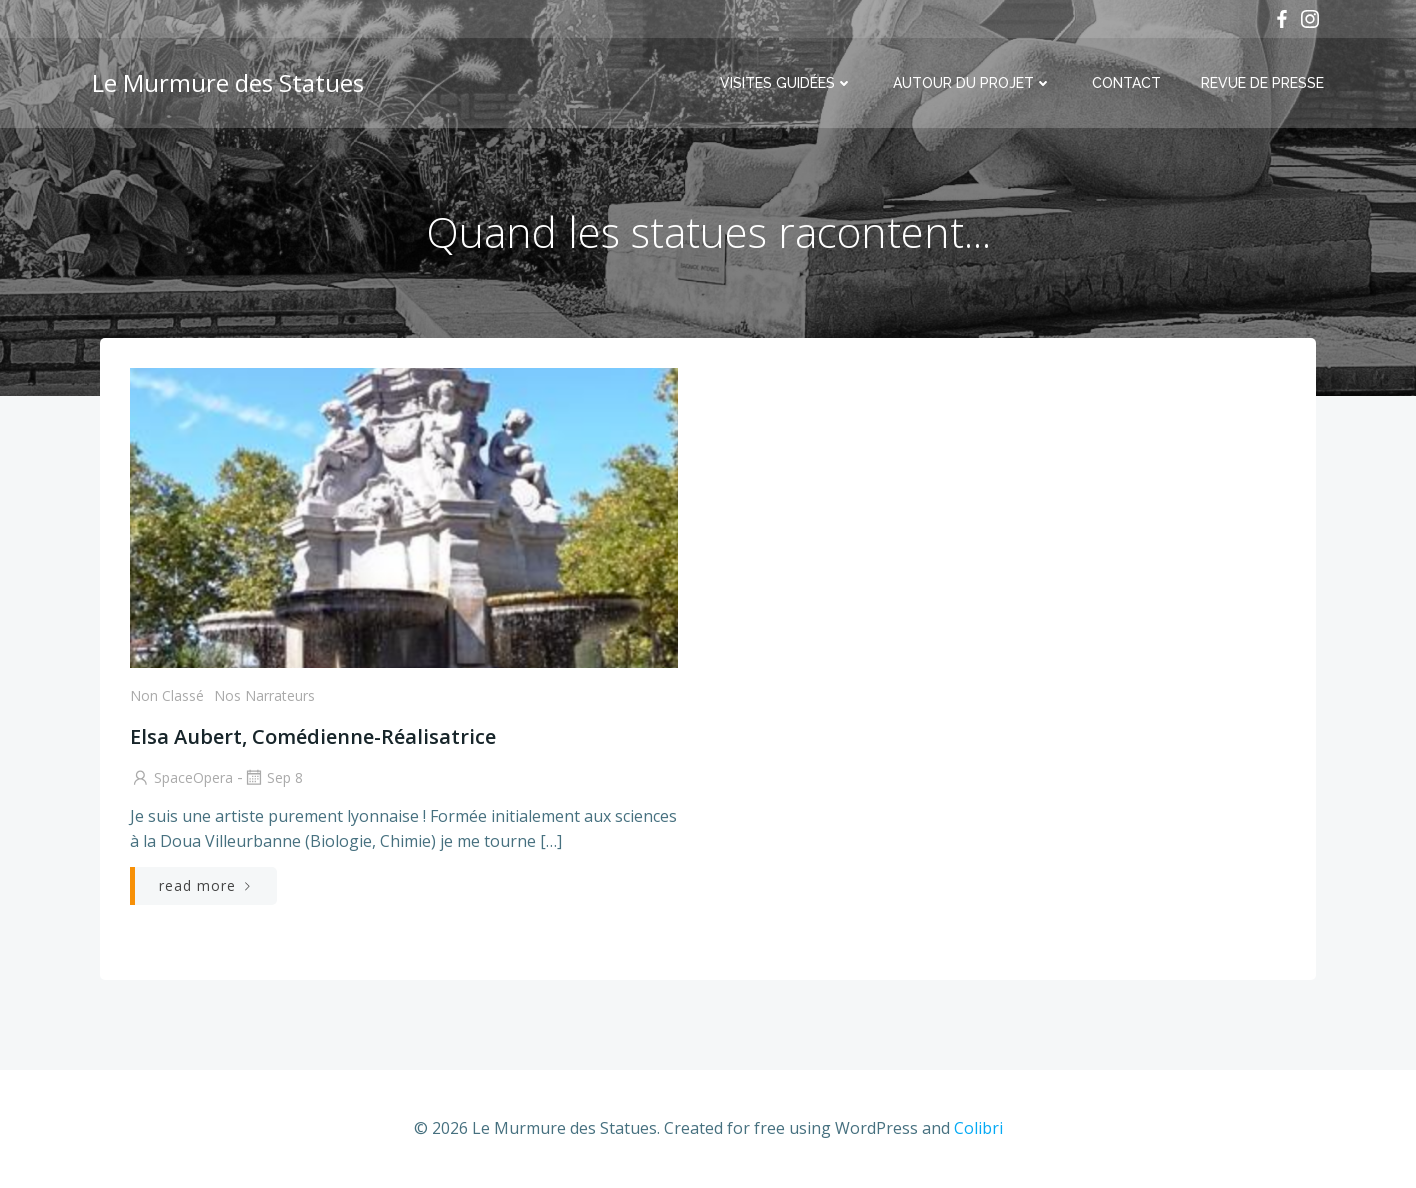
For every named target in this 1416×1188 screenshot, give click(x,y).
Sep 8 (273, 777)
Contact (1126, 83)
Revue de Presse (1262, 83)
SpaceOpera (181, 777)
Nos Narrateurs (264, 695)
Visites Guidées (786, 83)
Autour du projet (972, 83)
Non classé (167, 695)
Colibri (978, 1128)
